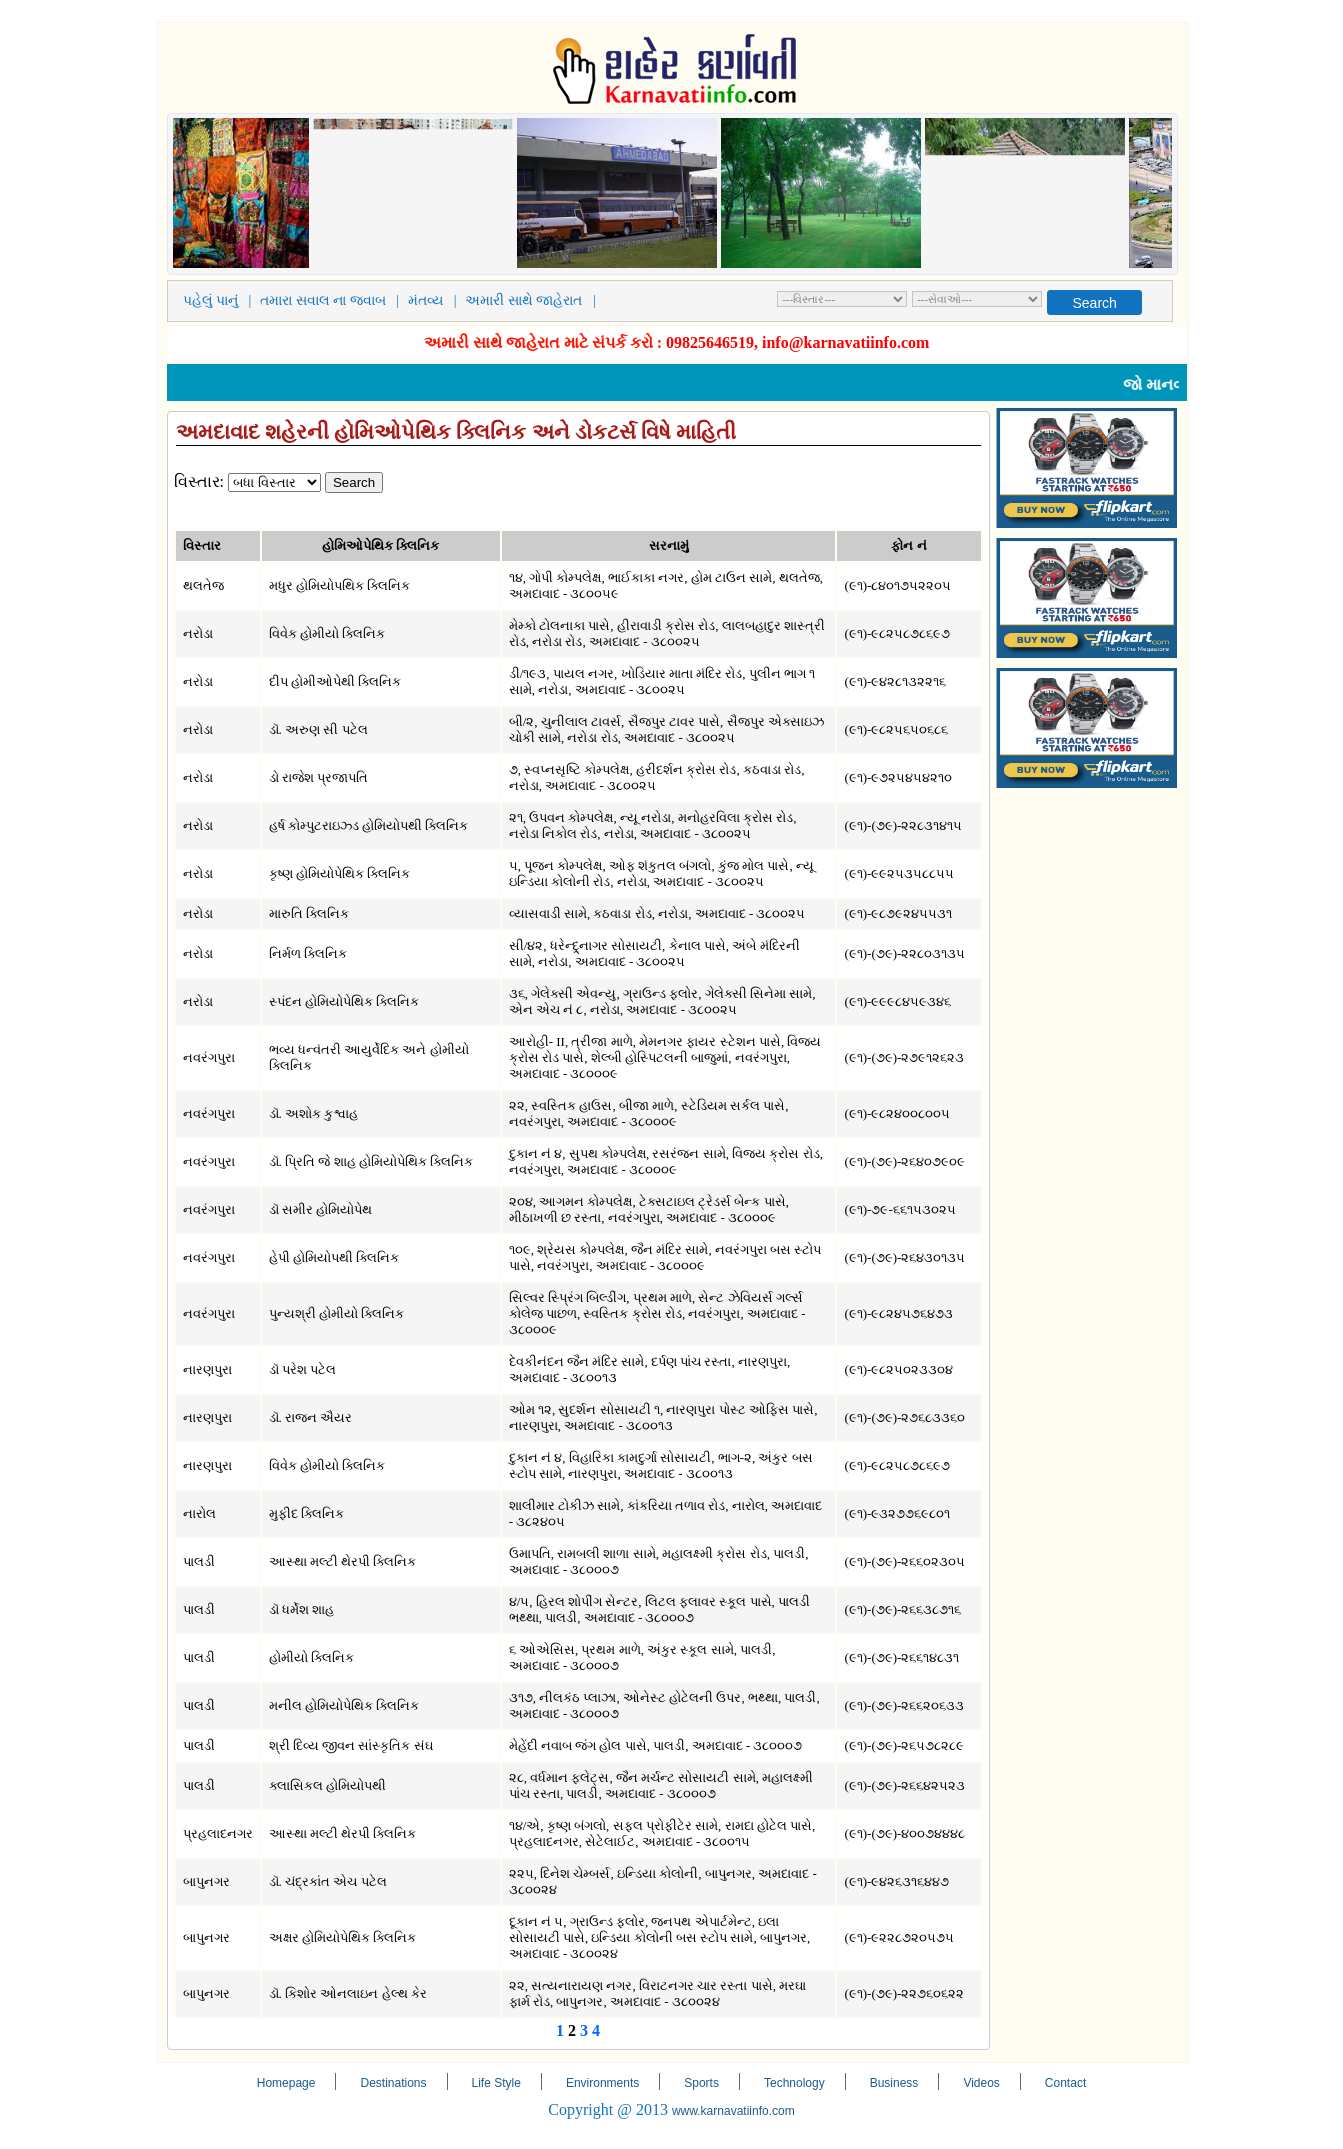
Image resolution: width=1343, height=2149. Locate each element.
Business (894, 2083)
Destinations (393, 2083)
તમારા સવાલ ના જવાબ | (333, 300)
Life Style (496, 2083)
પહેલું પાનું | (221, 300)
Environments (602, 2083)
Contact (1065, 2083)
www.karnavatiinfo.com (733, 2111)
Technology (794, 2083)
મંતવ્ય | (435, 300)
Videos (981, 2083)
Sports (701, 2083)
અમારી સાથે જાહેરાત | (533, 300)
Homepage (286, 2083)
